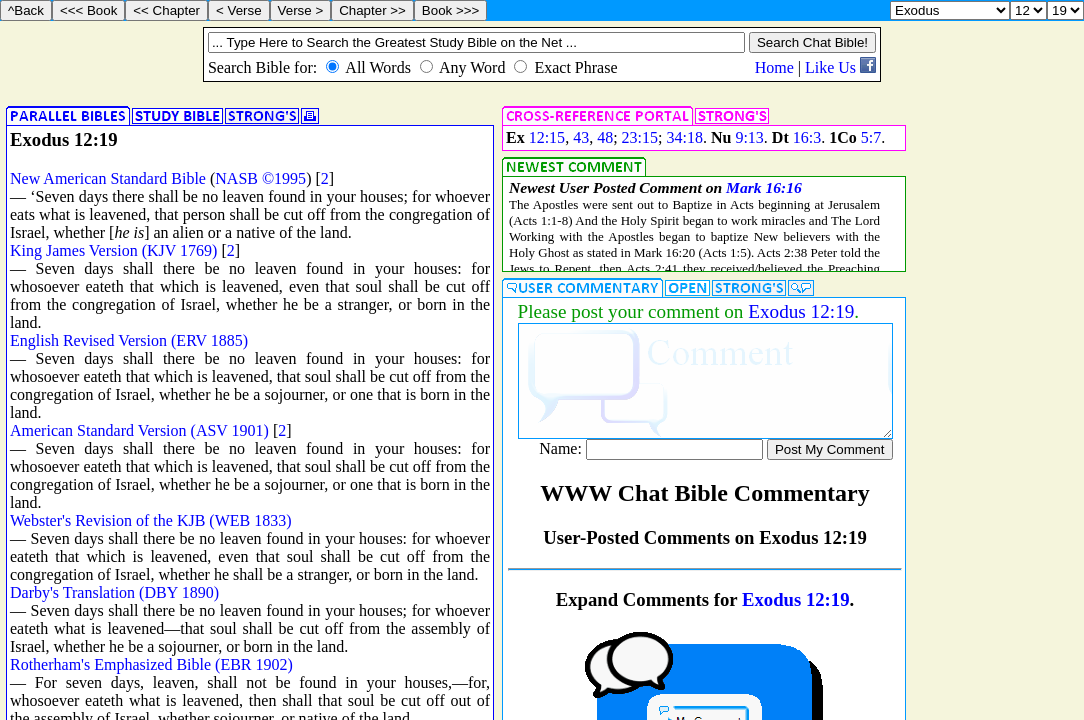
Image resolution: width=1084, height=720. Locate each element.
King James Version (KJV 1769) (113, 250)
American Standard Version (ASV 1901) (139, 430)
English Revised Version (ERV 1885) (129, 340)
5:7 (871, 137)
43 (581, 137)
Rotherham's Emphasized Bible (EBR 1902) (151, 664)
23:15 (640, 137)
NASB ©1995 (260, 178)
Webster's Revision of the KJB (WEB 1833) (151, 520)
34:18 (684, 137)
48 (605, 137)
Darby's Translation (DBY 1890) (114, 592)
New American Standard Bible (108, 178)
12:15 (547, 137)
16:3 (807, 137)
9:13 (749, 137)
